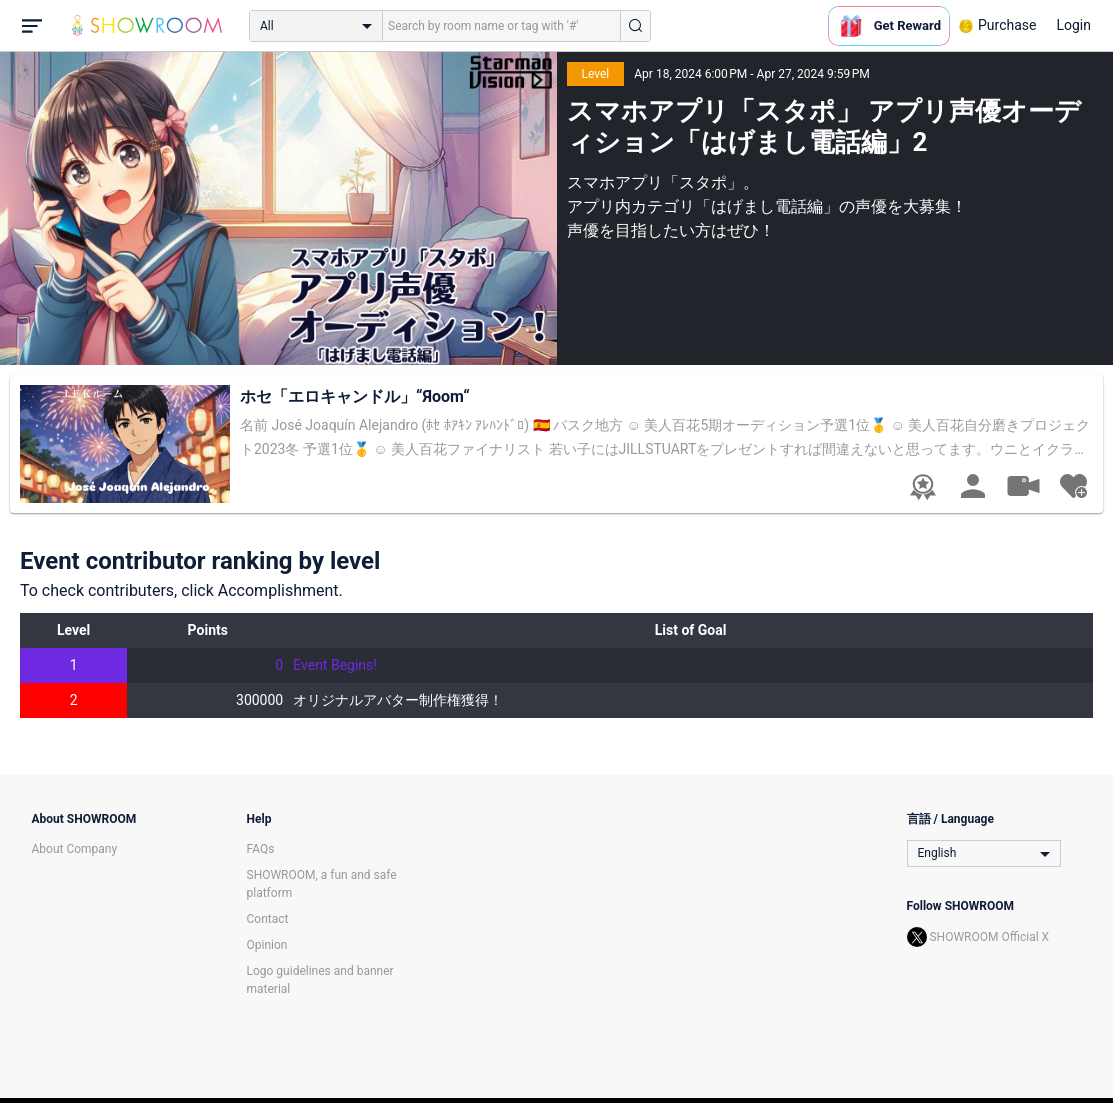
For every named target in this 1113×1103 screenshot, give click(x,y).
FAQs (261, 849)
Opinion (267, 945)
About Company (75, 849)
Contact (268, 919)
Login (1073, 25)
